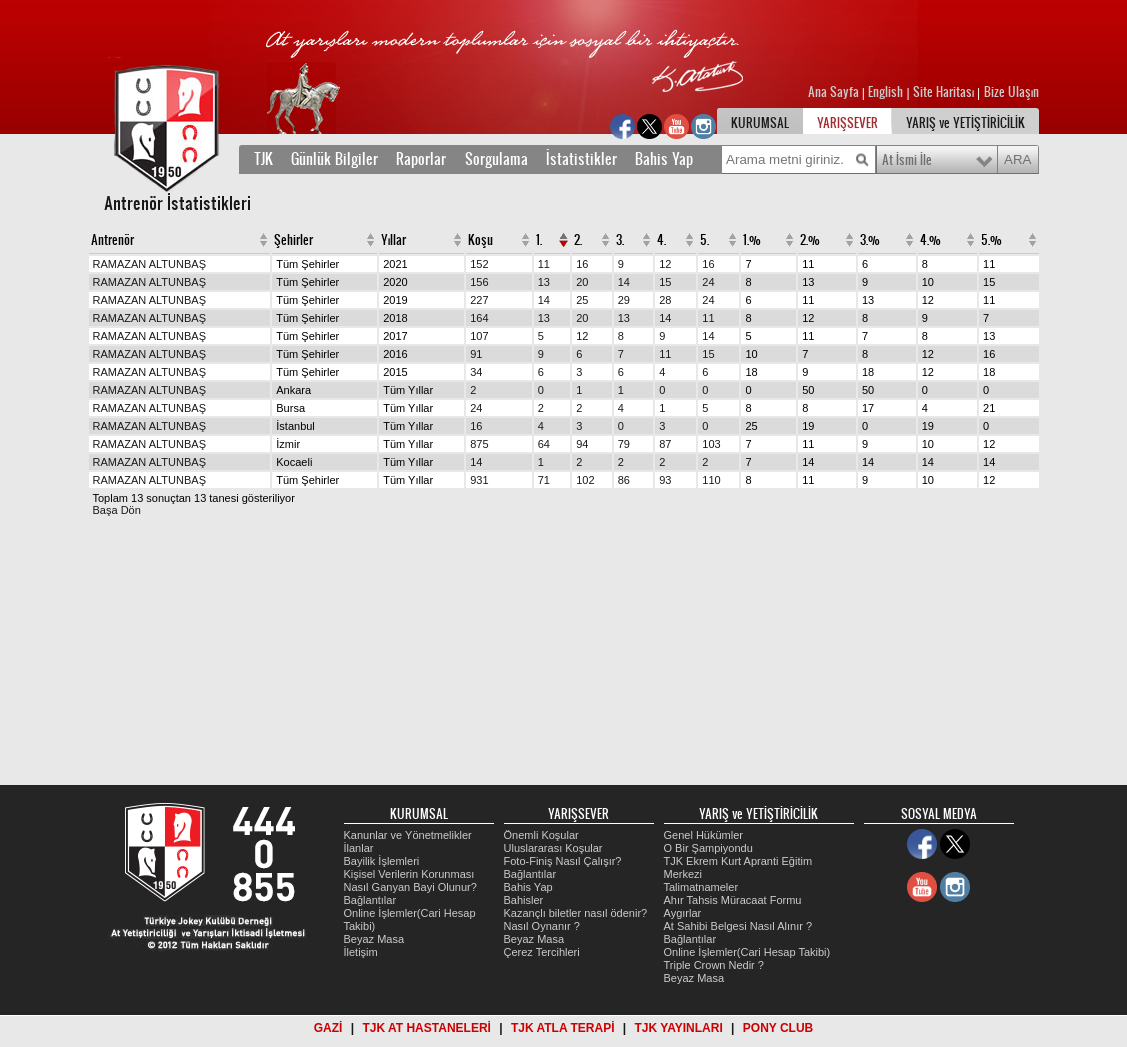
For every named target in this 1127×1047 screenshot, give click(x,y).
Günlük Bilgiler (334, 159)
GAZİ (328, 1028)
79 (624, 444)
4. (661, 240)
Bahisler (524, 900)
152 (479, 264)
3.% (870, 240)
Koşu (480, 240)
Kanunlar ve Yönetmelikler (408, 835)
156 (479, 282)
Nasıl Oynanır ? (542, 926)
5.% (991, 240)
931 (479, 480)
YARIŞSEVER (847, 123)
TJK (263, 159)
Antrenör (112, 240)
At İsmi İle (907, 160)
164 (479, 318)
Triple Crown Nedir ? (714, 965)
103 (711, 444)
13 (544, 282)
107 (479, 336)
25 (582, 300)
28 (665, 300)
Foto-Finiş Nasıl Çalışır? (563, 861)
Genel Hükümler (703, 835)
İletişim (361, 952)
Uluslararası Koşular (553, 848)
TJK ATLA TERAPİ (563, 1028)
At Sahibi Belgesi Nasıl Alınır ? (738, 926)
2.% (810, 240)
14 (624, 282)
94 (582, 444)
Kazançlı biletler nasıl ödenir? (576, 913)
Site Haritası (945, 92)
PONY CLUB (778, 1028)
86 (624, 480)
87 (665, 444)
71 (544, 480)
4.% (930, 240)
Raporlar (421, 159)
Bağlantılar (370, 900)
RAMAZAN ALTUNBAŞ (150, 264)
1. (539, 240)
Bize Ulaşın (1011, 92)
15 (665, 282)
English (885, 92)
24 (708, 282)
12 (665, 264)
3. (620, 240)
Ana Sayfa (835, 92)
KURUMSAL (760, 123)
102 (585, 480)
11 (544, 264)
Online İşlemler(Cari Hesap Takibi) (747, 952)
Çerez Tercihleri (542, 952)
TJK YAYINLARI (679, 1028)
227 (479, 300)
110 (711, 480)
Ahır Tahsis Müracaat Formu (733, 900)
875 (479, 444)
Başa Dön (117, 510)
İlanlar (359, 848)
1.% (752, 240)
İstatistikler (581, 159)
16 (582, 264)
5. (704, 240)
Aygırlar (683, 913)
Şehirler (293, 240)
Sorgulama (496, 159)
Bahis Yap (664, 159)
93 (665, 480)
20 (582, 282)
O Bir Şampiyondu (708, 848)
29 (624, 300)
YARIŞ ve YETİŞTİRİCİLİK (965, 123)
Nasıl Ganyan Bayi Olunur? (410, 887)
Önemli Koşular (541, 835)
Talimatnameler (701, 887)
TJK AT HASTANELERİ (426, 1028)
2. (578, 240)
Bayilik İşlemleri (382, 861)
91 (476, 354)
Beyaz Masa (374, 939)
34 (476, 372)
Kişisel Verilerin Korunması (409, 874)
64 (544, 444)
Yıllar (393, 240)
